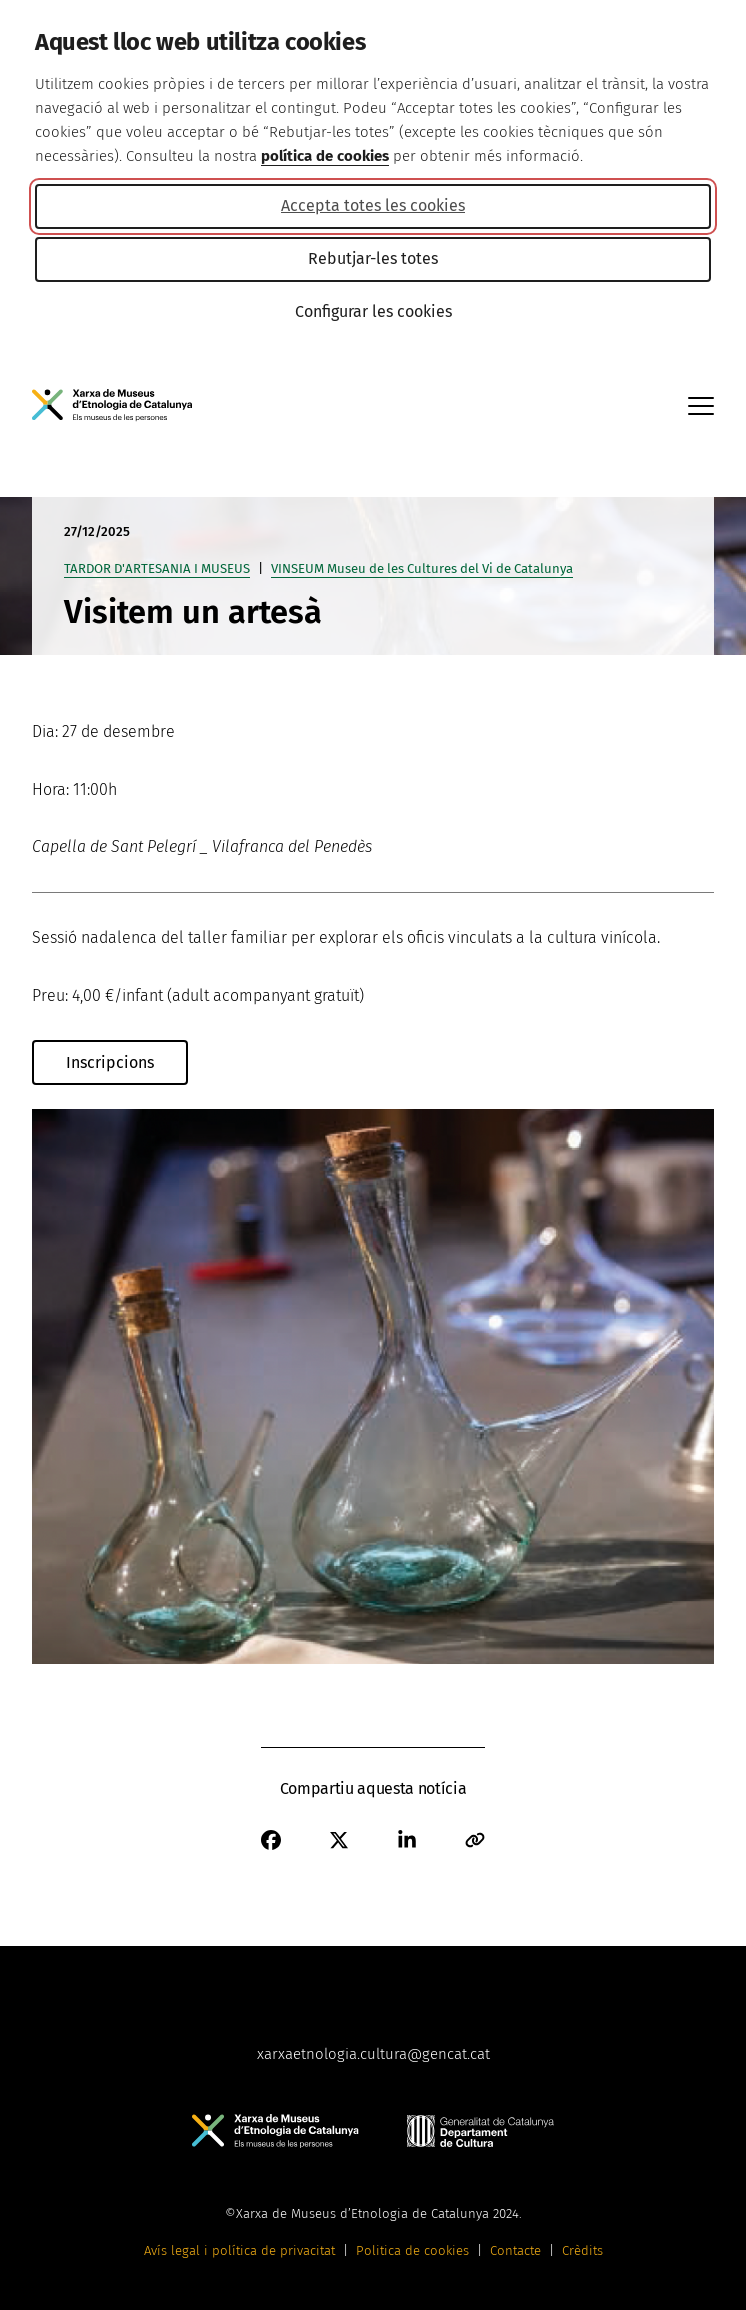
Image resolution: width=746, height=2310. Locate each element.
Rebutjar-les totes (373, 258)
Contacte (515, 2250)
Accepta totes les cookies (373, 205)
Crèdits (582, 2250)
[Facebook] (271, 1840)
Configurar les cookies (373, 311)
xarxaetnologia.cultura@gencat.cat (373, 2054)
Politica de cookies (412, 2250)
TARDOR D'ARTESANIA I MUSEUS (157, 568)
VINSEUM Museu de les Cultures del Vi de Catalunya (422, 568)
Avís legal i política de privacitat (239, 2250)
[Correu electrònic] (475, 1840)
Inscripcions (110, 1062)
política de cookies (325, 156)
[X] (339, 1840)
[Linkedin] (407, 1840)
